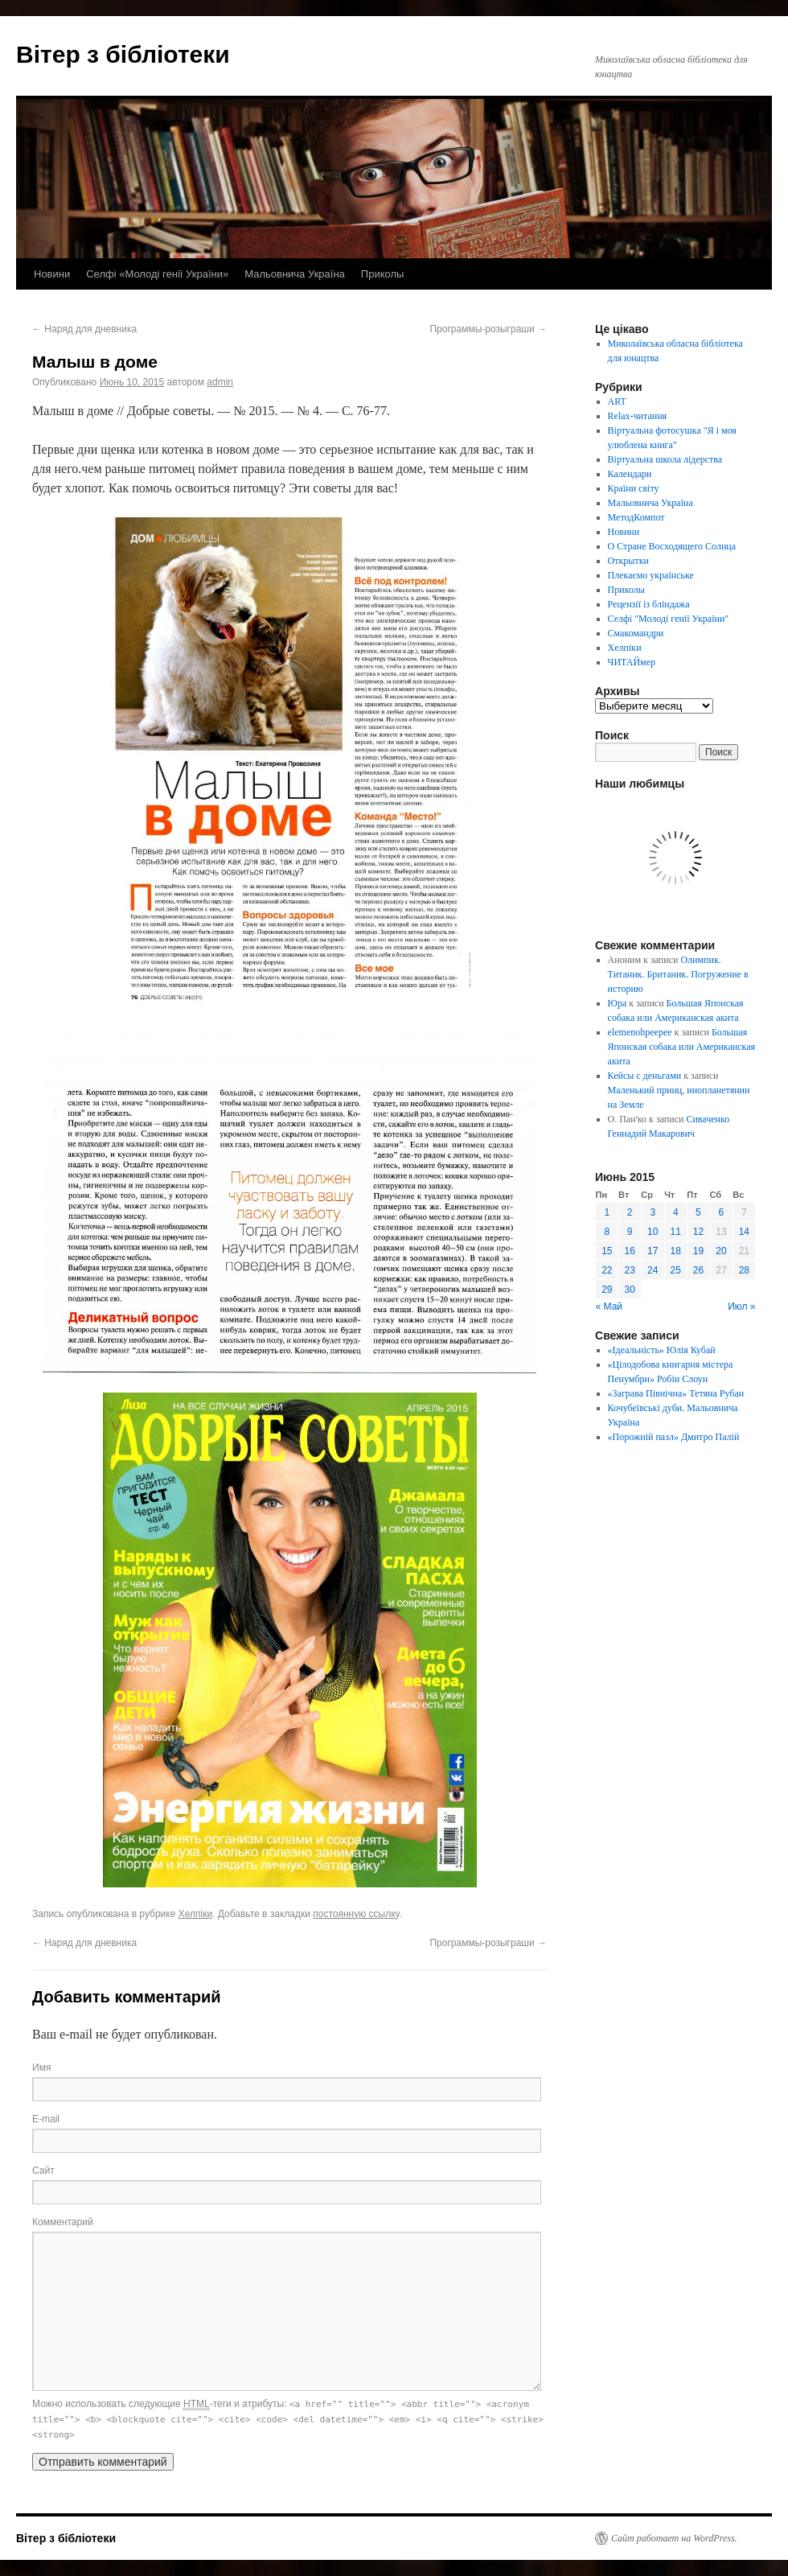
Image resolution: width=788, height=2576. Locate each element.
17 (652, 1251)
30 (630, 1289)
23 (630, 1270)
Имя (41, 2067)
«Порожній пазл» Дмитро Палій (674, 1436)
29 (606, 1289)
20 (721, 1251)
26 (698, 1270)
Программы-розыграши (488, 329)
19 (698, 1251)
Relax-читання (637, 416)
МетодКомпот (636, 517)
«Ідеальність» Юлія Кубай (662, 1350)
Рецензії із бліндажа (649, 604)
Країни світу (633, 488)
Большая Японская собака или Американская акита (681, 1047)
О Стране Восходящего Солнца (672, 546)
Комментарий (62, 2222)
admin (220, 382)
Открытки (628, 560)
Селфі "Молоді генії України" (668, 618)
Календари (630, 473)
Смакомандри (636, 633)
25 (676, 1270)
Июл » (741, 1306)
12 (698, 1231)
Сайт (43, 2170)
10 (652, 1231)
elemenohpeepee (640, 1032)
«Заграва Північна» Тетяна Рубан (676, 1393)
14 (744, 1231)
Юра (617, 1003)
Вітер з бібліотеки (123, 54)
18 (676, 1251)
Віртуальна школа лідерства (665, 459)
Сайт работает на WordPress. (674, 2538)
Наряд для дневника (84, 329)
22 (606, 1270)
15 (606, 1251)
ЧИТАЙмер (631, 662)
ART (617, 401)
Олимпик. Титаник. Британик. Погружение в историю (678, 974)
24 (652, 1270)
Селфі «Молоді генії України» (157, 274)
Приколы (382, 274)
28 (744, 1270)
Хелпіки (195, 1914)
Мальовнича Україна (294, 274)
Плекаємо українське (651, 575)
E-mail (46, 2119)
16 (630, 1251)
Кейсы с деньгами (645, 1075)
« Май (609, 1306)
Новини (52, 274)
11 (676, 1231)
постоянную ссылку (356, 1914)
